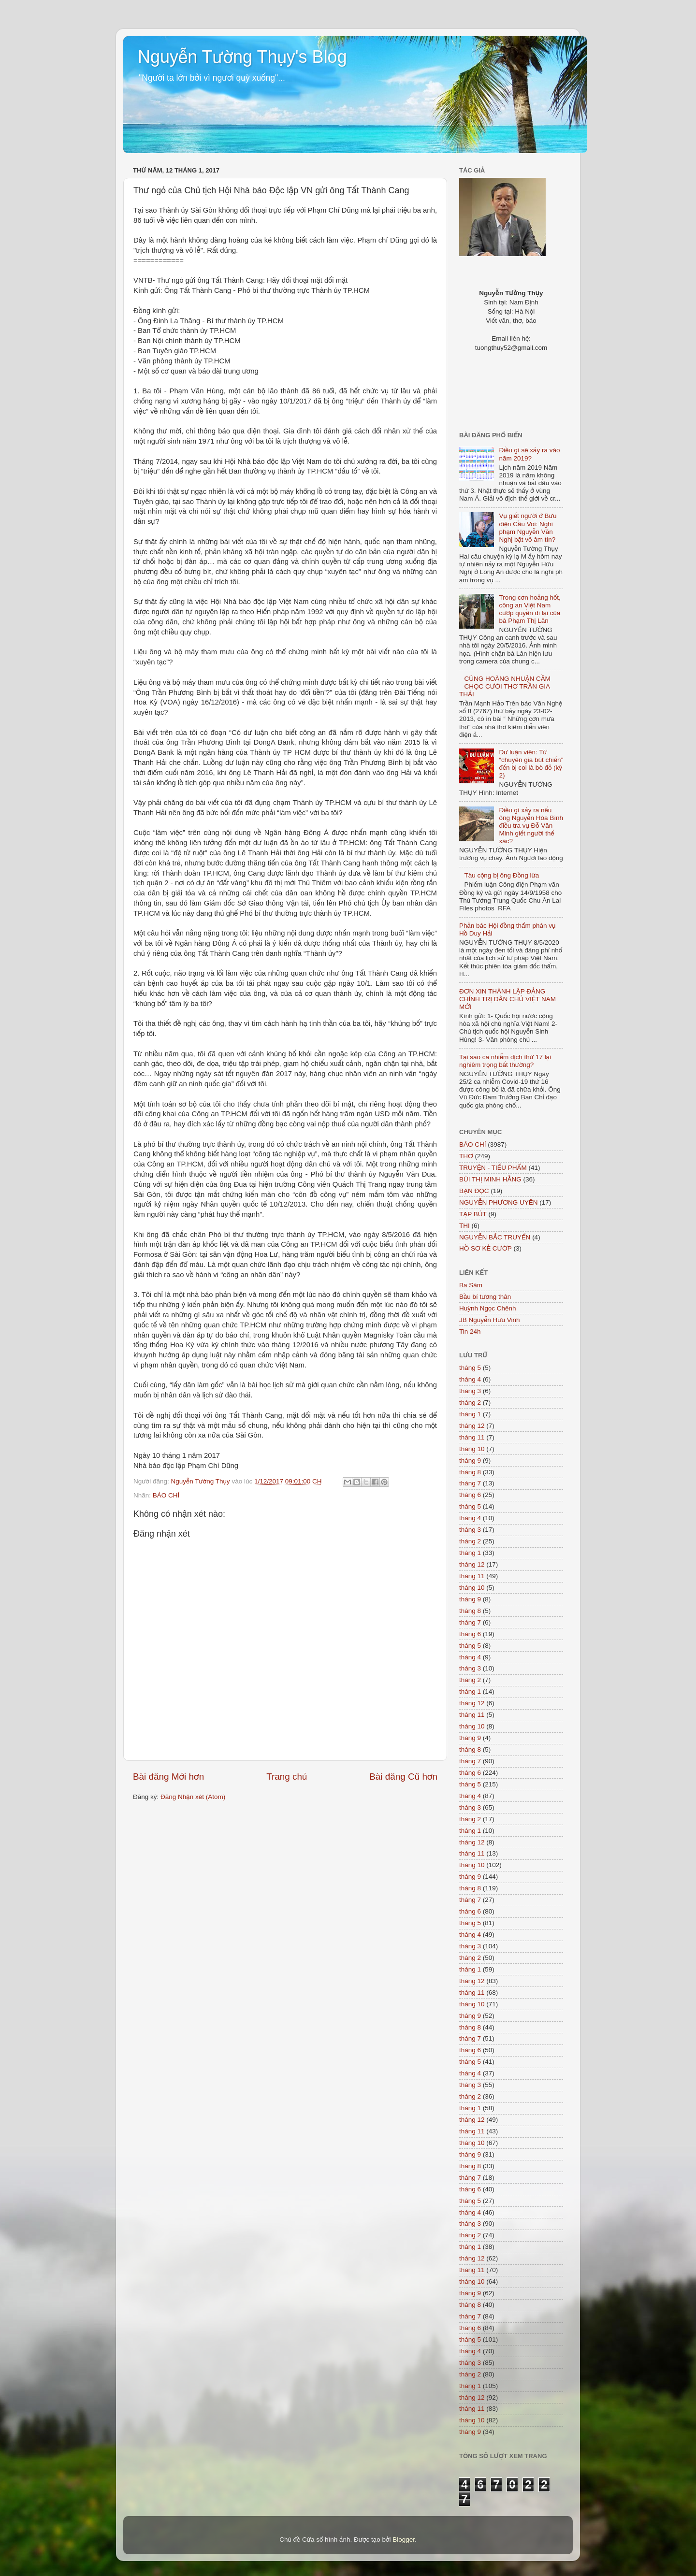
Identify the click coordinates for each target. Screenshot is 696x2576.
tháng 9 (470, 1460)
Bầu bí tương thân (485, 1296)
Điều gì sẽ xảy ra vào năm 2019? (529, 453)
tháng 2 (470, 1402)
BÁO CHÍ (166, 1495)
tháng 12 (472, 1425)
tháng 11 (472, 1437)
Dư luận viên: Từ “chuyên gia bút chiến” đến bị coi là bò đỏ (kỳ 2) (531, 763)
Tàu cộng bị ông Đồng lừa (501, 875)
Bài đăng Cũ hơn (403, 1776)
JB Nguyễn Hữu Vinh (489, 1320)
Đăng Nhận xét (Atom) (192, 1796)
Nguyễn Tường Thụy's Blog (242, 57)
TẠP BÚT (473, 1214)
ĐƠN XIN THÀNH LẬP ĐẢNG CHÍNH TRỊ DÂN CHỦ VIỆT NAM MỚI (507, 999)
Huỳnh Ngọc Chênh (487, 1308)
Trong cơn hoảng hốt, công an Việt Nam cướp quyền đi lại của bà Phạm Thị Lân (529, 609)
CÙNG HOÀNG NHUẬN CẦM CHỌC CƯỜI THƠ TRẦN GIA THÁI (505, 686)
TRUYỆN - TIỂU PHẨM (493, 1167)
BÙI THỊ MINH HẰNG (490, 1179)
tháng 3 (470, 1391)
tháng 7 (470, 1483)
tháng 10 (472, 1449)
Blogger (403, 2539)
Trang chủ (286, 1776)
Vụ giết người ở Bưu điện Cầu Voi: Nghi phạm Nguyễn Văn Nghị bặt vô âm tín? (527, 527)
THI (464, 1225)
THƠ (466, 1156)
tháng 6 (470, 1494)
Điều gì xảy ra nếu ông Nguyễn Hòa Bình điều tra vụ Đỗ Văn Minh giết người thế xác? (531, 825)
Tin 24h (470, 1331)
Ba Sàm (470, 1285)
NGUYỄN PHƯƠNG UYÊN (498, 1202)
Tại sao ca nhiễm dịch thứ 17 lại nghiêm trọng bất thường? (505, 1060)
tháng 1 (470, 1414)
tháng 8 (470, 1472)
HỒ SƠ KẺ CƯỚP (485, 1248)
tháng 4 (470, 1379)
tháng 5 (470, 1367)
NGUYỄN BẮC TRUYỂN (494, 1237)
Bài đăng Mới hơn (168, 1776)
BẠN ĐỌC (474, 1190)
